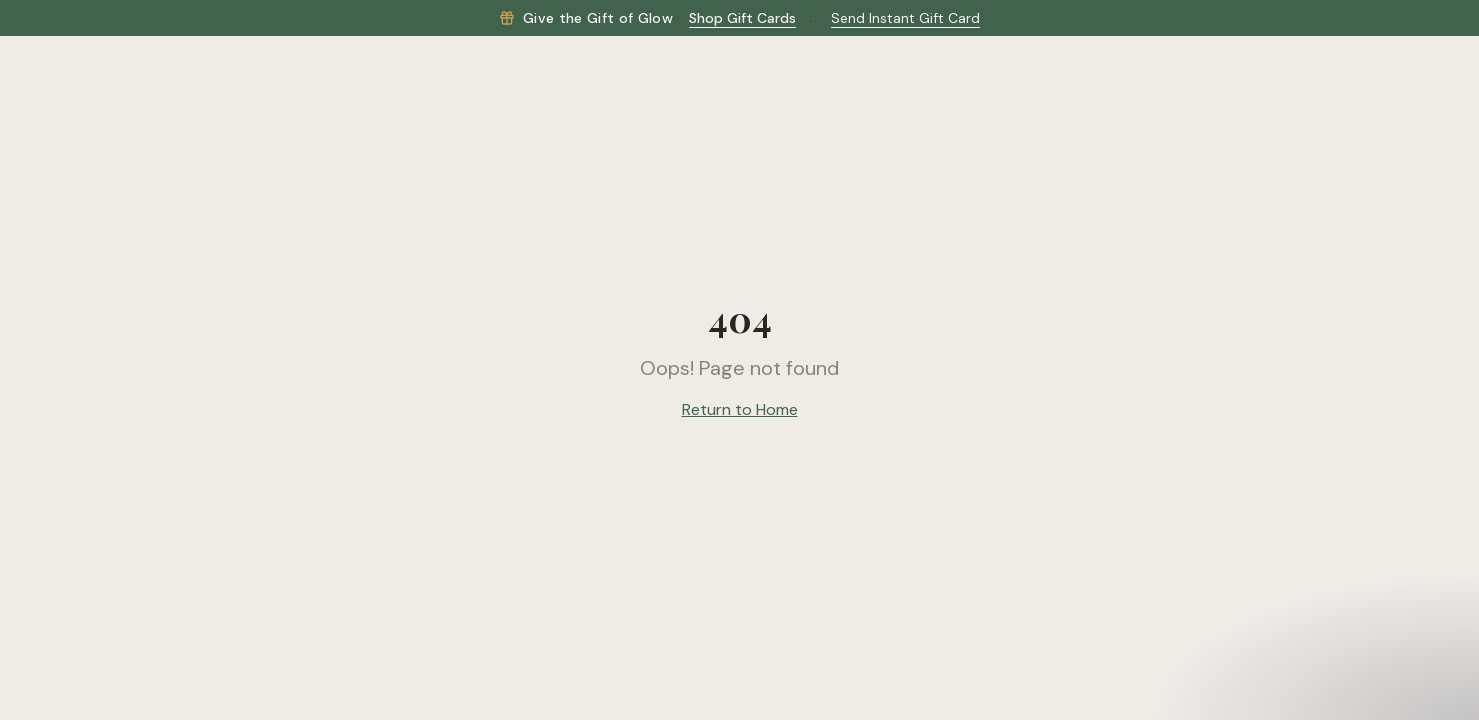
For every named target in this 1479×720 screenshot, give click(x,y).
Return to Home (740, 409)
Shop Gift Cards (742, 18)
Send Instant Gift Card (905, 18)
